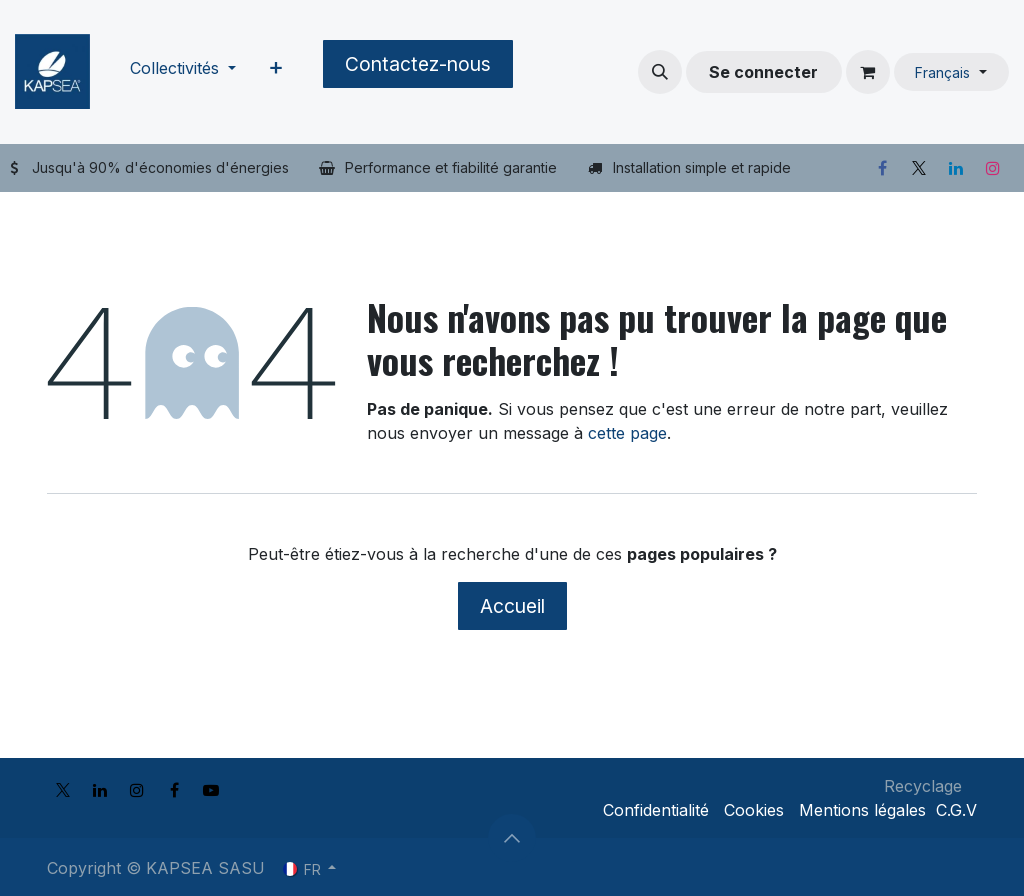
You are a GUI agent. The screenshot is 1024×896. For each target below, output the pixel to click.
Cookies (754, 810)
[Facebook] (882, 168)
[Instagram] (993, 168)
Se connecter (763, 72)
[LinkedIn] (956, 168)
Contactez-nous (418, 64)
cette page (627, 433)
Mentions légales (862, 810)
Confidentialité (656, 810)
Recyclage (923, 786)
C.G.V (956, 810)
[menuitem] (183, 72)
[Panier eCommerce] (868, 72)
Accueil (512, 606)
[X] (919, 168)
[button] (660, 72)
